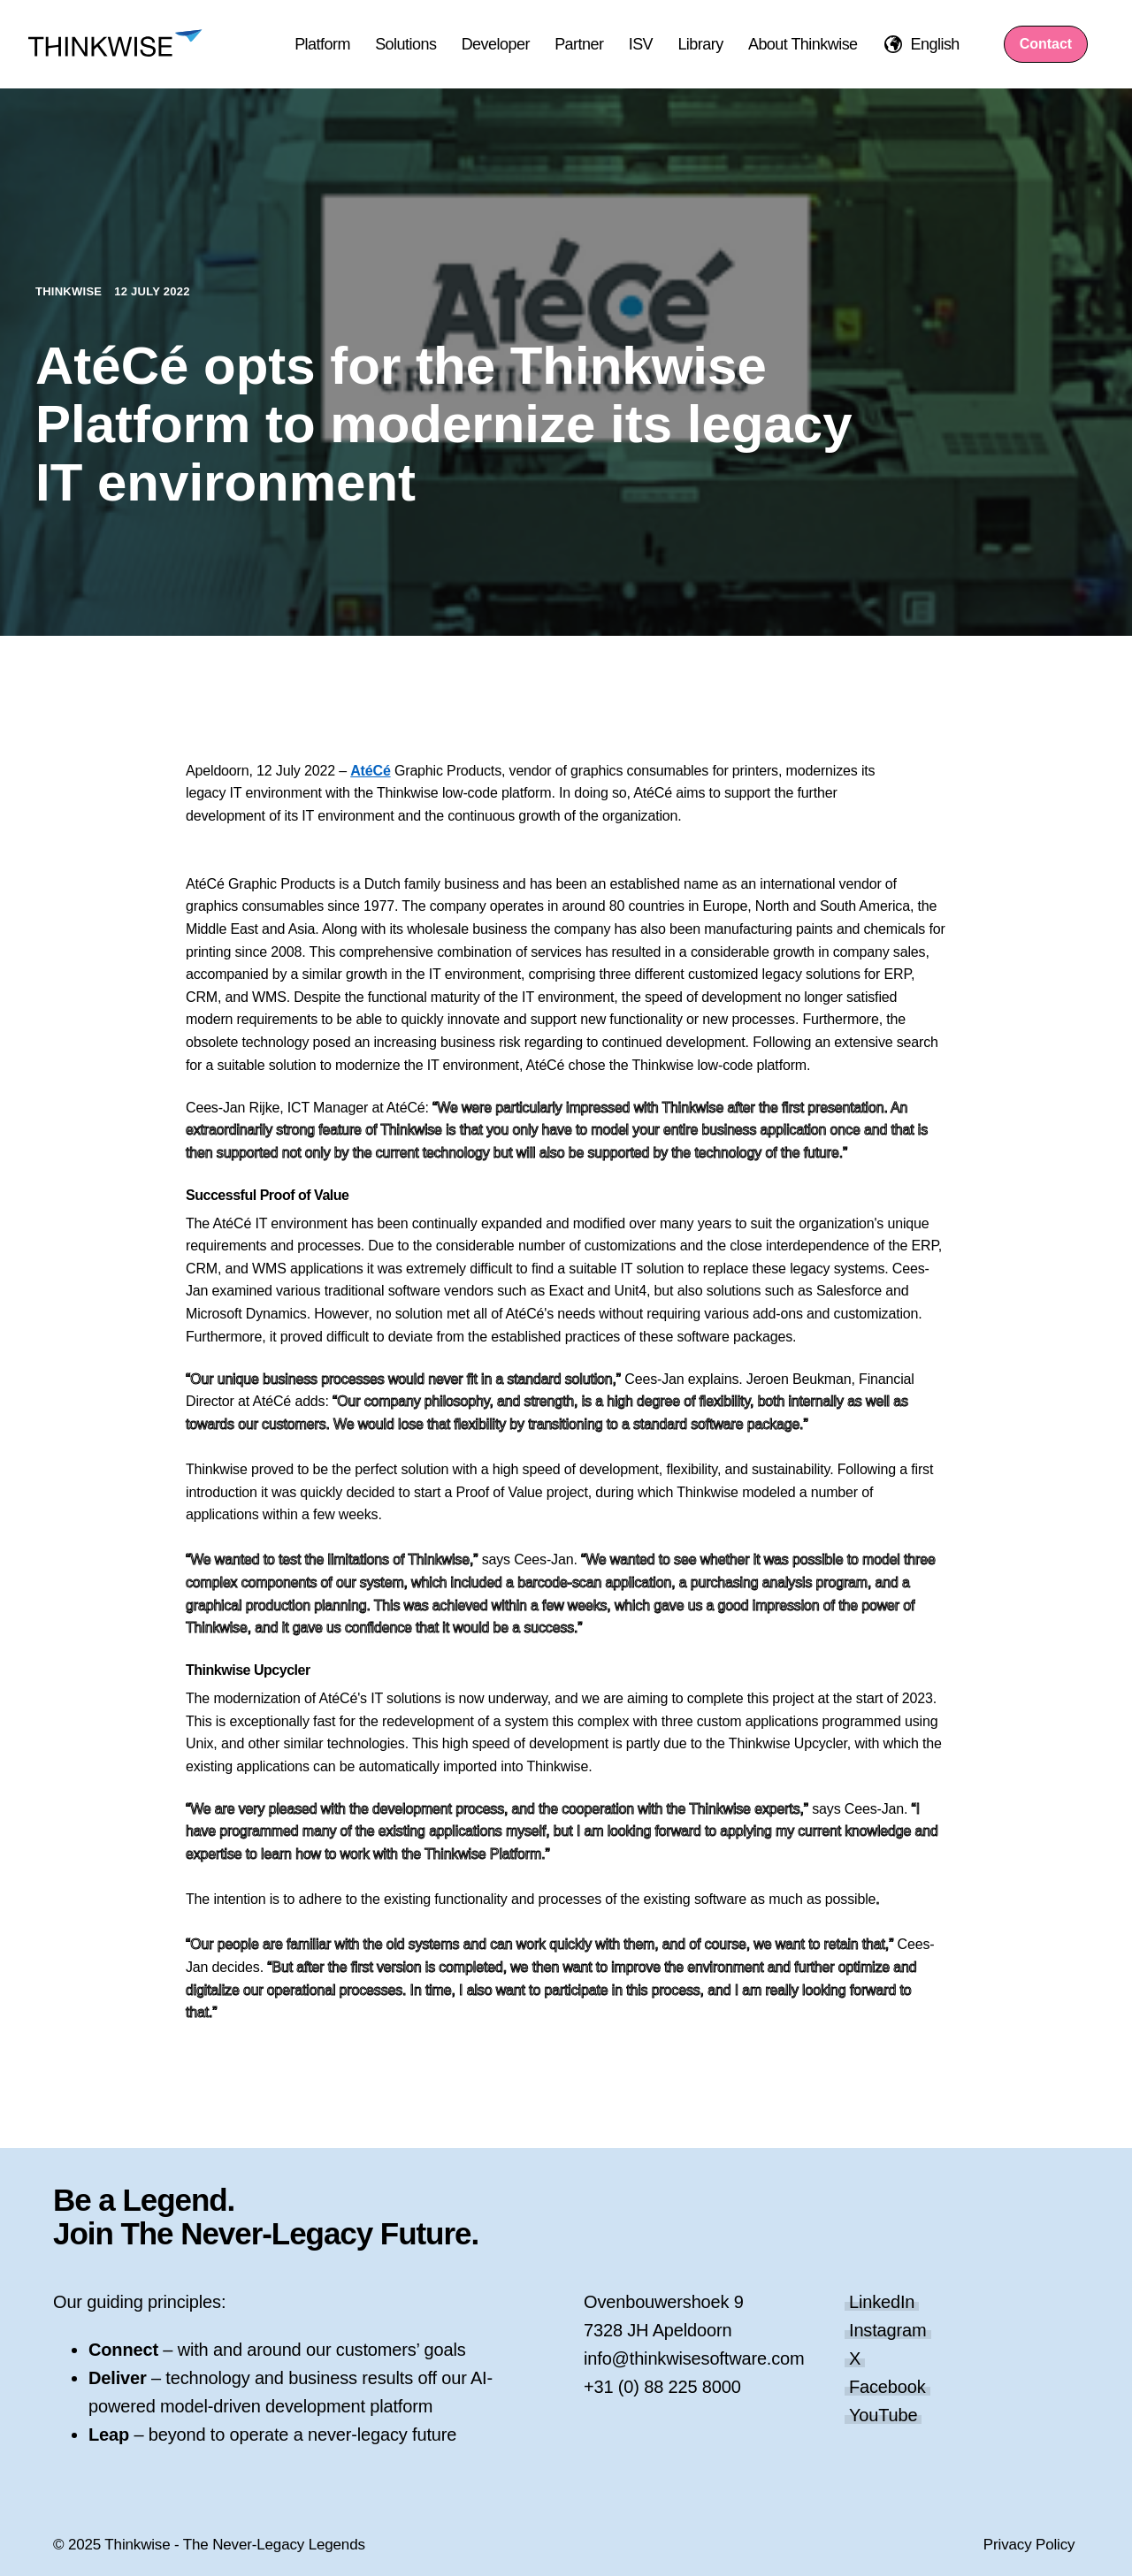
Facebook (887, 2386)
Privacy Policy (1029, 2544)
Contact (1046, 43)
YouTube (883, 2415)
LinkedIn (881, 2302)
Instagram (888, 2330)
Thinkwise (70, 291)
